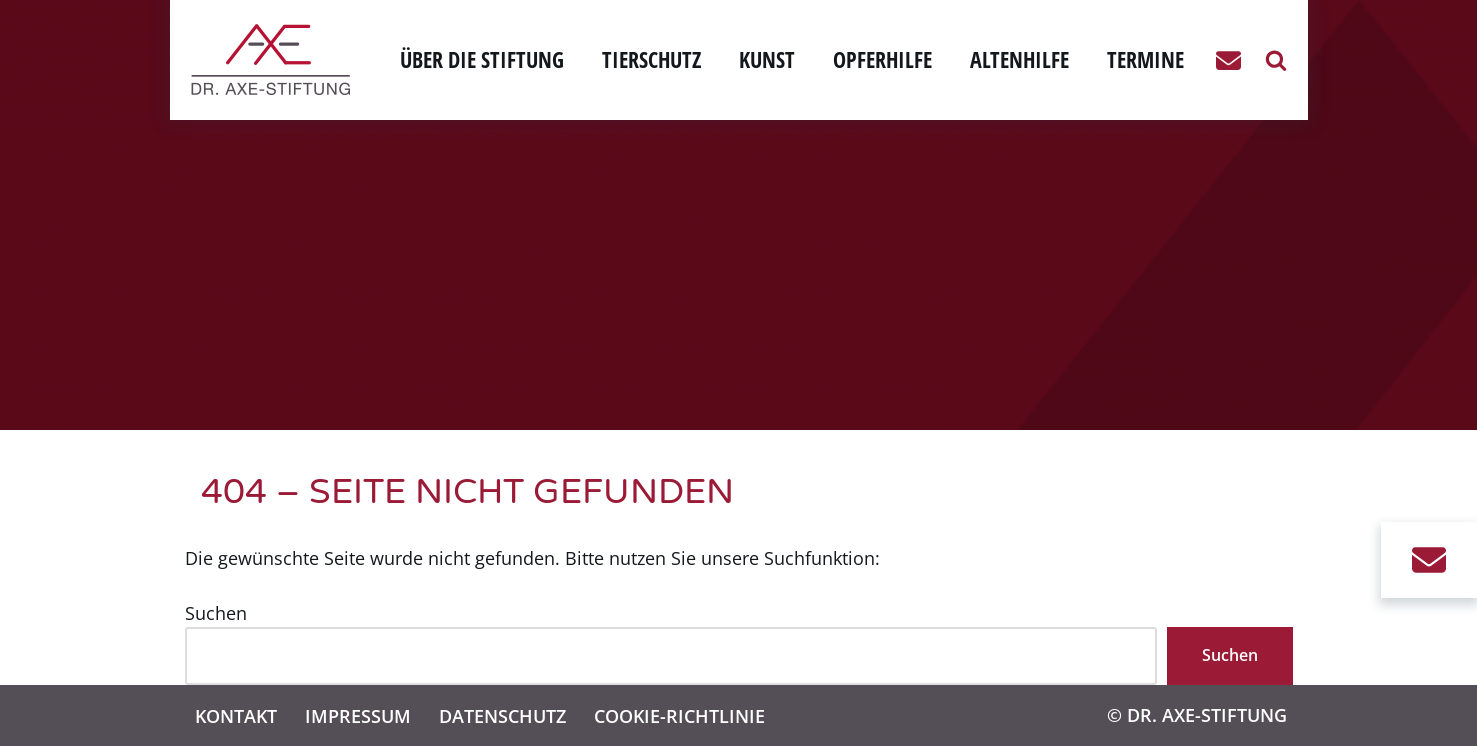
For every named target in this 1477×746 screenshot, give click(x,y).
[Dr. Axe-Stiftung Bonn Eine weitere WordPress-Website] (275, 59)
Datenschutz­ (502, 715)
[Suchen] (1276, 60)
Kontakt (236, 715)
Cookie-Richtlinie (679, 715)
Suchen (216, 613)
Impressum (358, 715)
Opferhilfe (882, 59)
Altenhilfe (1019, 59)
